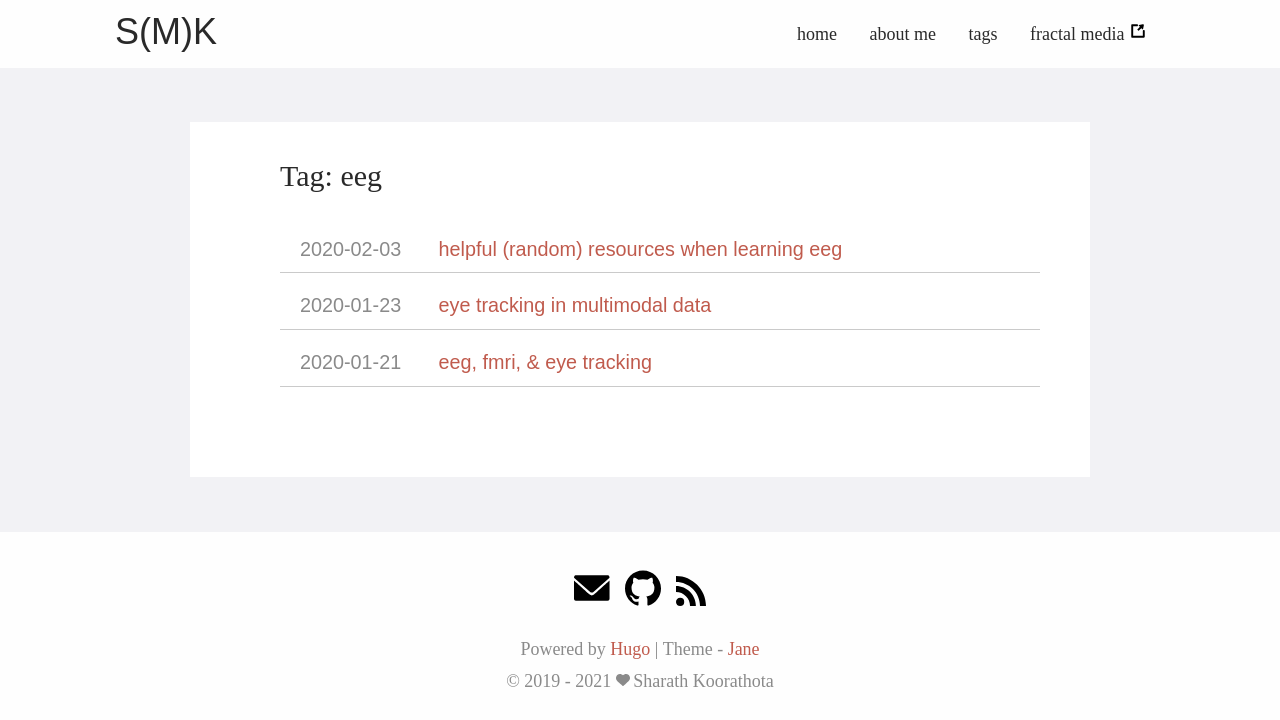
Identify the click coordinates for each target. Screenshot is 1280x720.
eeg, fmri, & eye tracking (545, 362)
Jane (744, 649)
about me (903, 34)
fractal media (1088, 34)
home (817, 34)
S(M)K (166, 31)
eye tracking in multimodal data (575, 305)
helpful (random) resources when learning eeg (641, 249)
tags (983, 34)
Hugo (630, 649)
